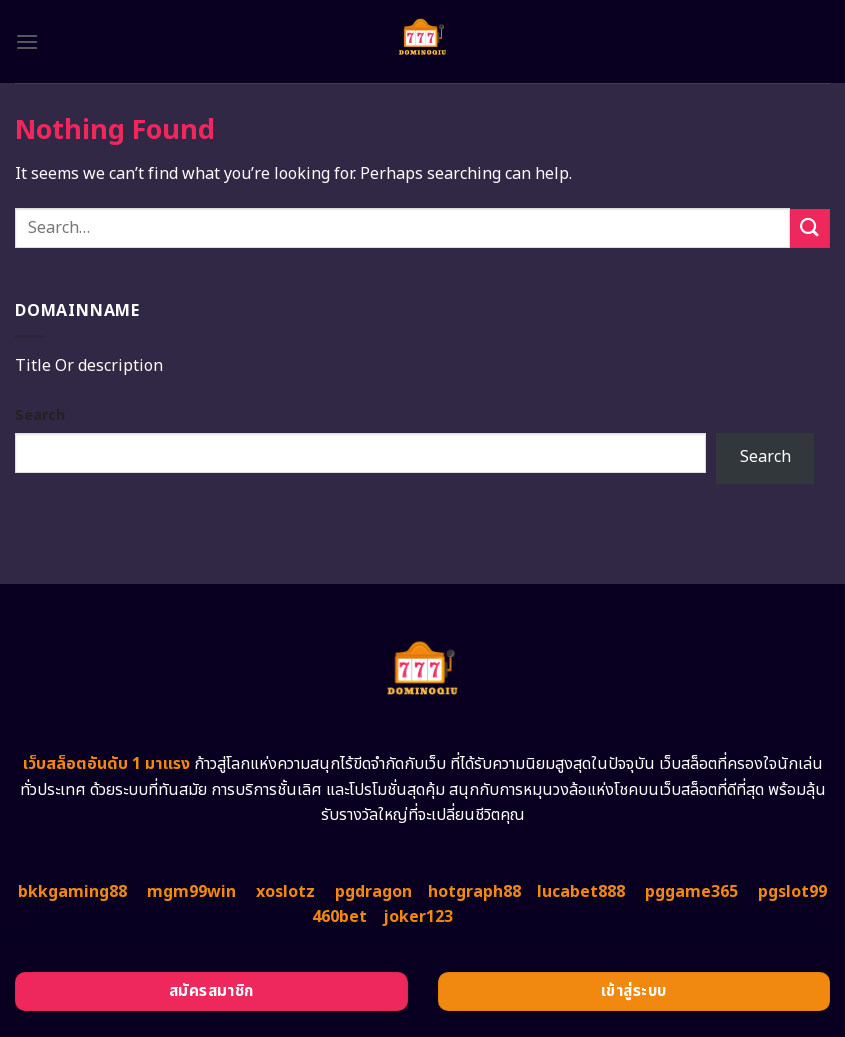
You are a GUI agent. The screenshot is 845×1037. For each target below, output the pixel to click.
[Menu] (27, 41)
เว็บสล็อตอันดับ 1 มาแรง (106, 764)
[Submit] (810, 228)
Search (40, 415)
